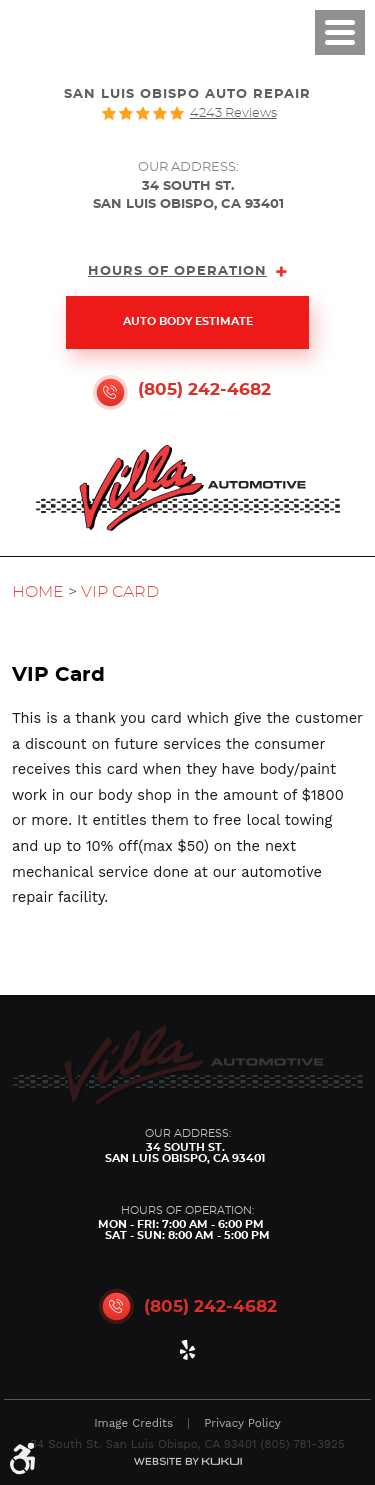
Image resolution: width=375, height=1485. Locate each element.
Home (38, 592)
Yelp (188, 1354)
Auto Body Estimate (188, 322)
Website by (187, 1461)
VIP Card (120, 592)
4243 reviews (233, 113)
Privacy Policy (242, 1424)
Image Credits (133, 1424)
